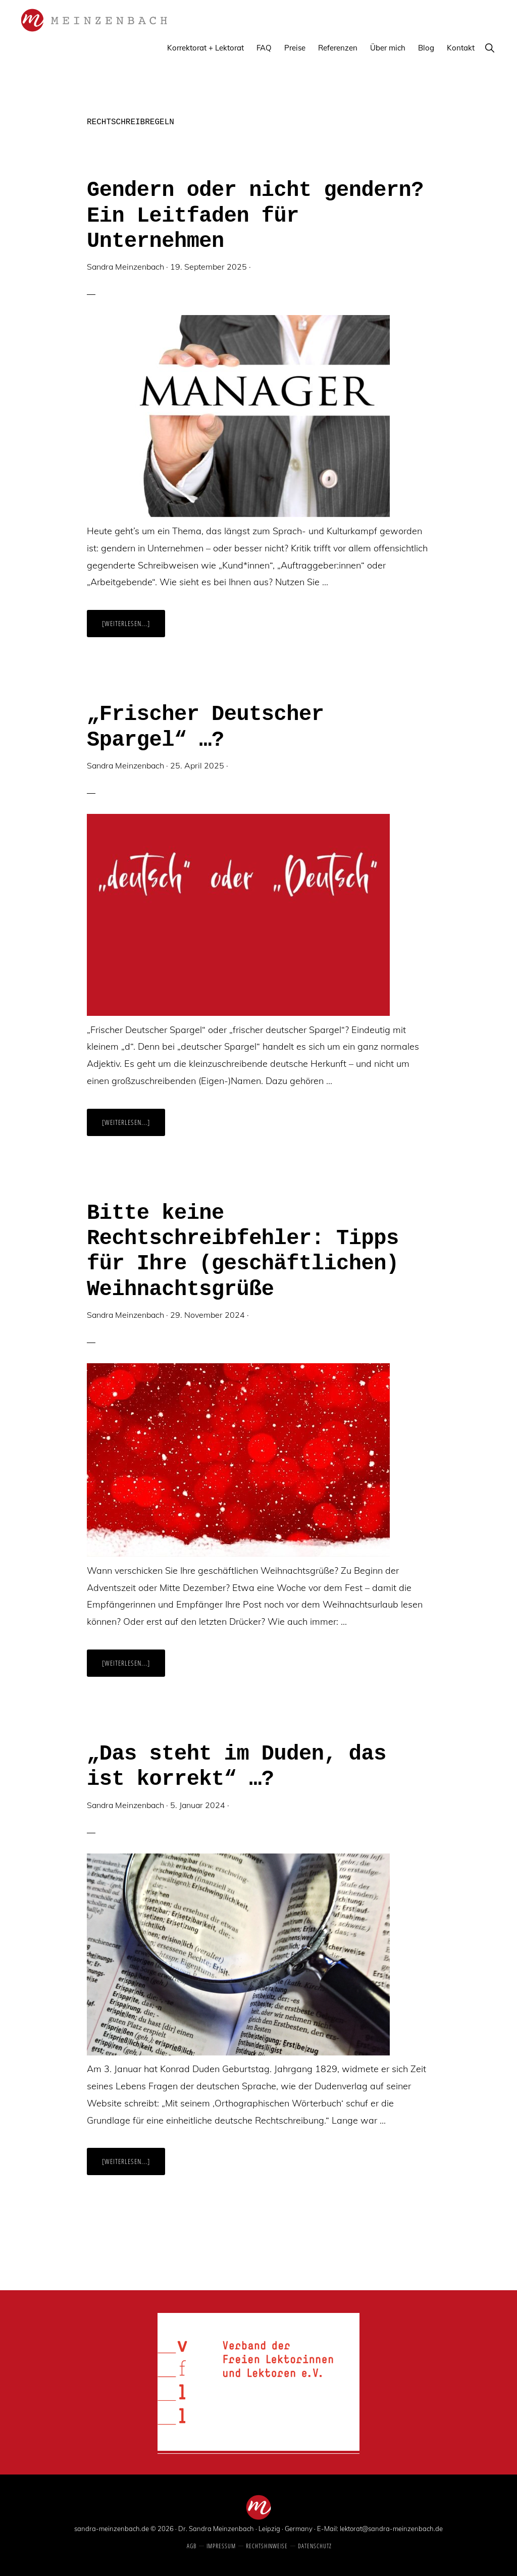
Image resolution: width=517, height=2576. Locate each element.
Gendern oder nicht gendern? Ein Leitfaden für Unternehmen (255, 215)
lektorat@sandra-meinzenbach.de (391, 2529)
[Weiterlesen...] (133, 627)
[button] (489, 48)
